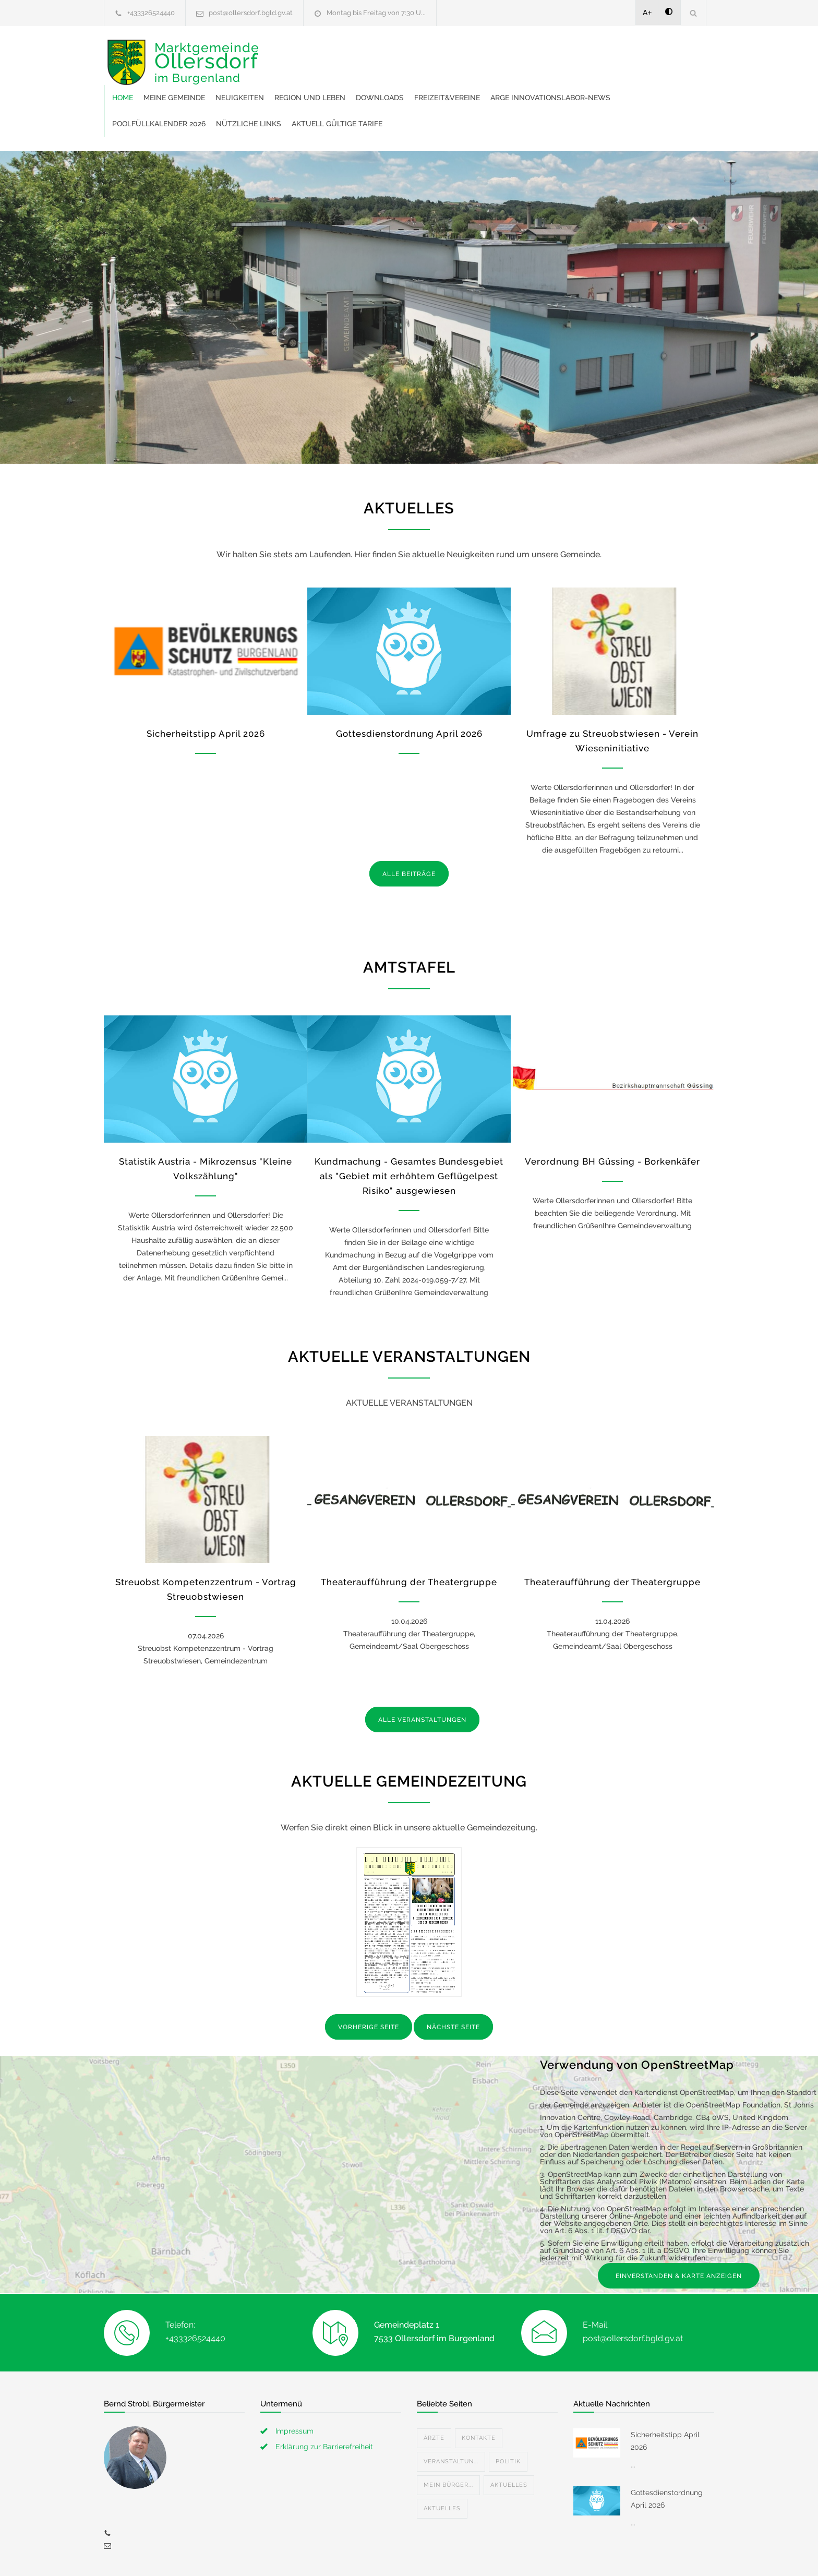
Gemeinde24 (321, 2554)
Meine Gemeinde (336, 52)
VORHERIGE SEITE (368, 1981)
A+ (647, 12)
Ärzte (434, 2392)
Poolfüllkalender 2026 (451, 78)
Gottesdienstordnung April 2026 (409, 688)
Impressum (294, 2385)
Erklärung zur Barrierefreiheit (324, 2401)
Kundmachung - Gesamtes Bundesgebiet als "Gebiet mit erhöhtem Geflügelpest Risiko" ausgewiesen (409, 1131)
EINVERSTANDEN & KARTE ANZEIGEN (679, 2230)
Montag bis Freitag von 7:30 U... (376, 13)
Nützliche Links (540, 78)
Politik (508, 2416)
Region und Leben (471, 52)
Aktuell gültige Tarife (629, 78)
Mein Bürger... (448, 2439)
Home (284, 52)
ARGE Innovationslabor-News (334, 78)
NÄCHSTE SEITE (453, 1981)
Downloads (542, 52)
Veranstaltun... (451, 2416)
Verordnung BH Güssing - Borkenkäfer (612, 1116)
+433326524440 (151, 13)
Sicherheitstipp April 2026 (206, 688)
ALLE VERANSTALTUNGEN (422, 1674)
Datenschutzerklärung (544, 2554)
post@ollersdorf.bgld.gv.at (251, 13)
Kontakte (479, 2392)
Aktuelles (508, 2439)
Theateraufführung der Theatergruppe (409, 1536)
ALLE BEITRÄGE (409, 828)
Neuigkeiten (401, 52)
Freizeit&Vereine (609, 52)
